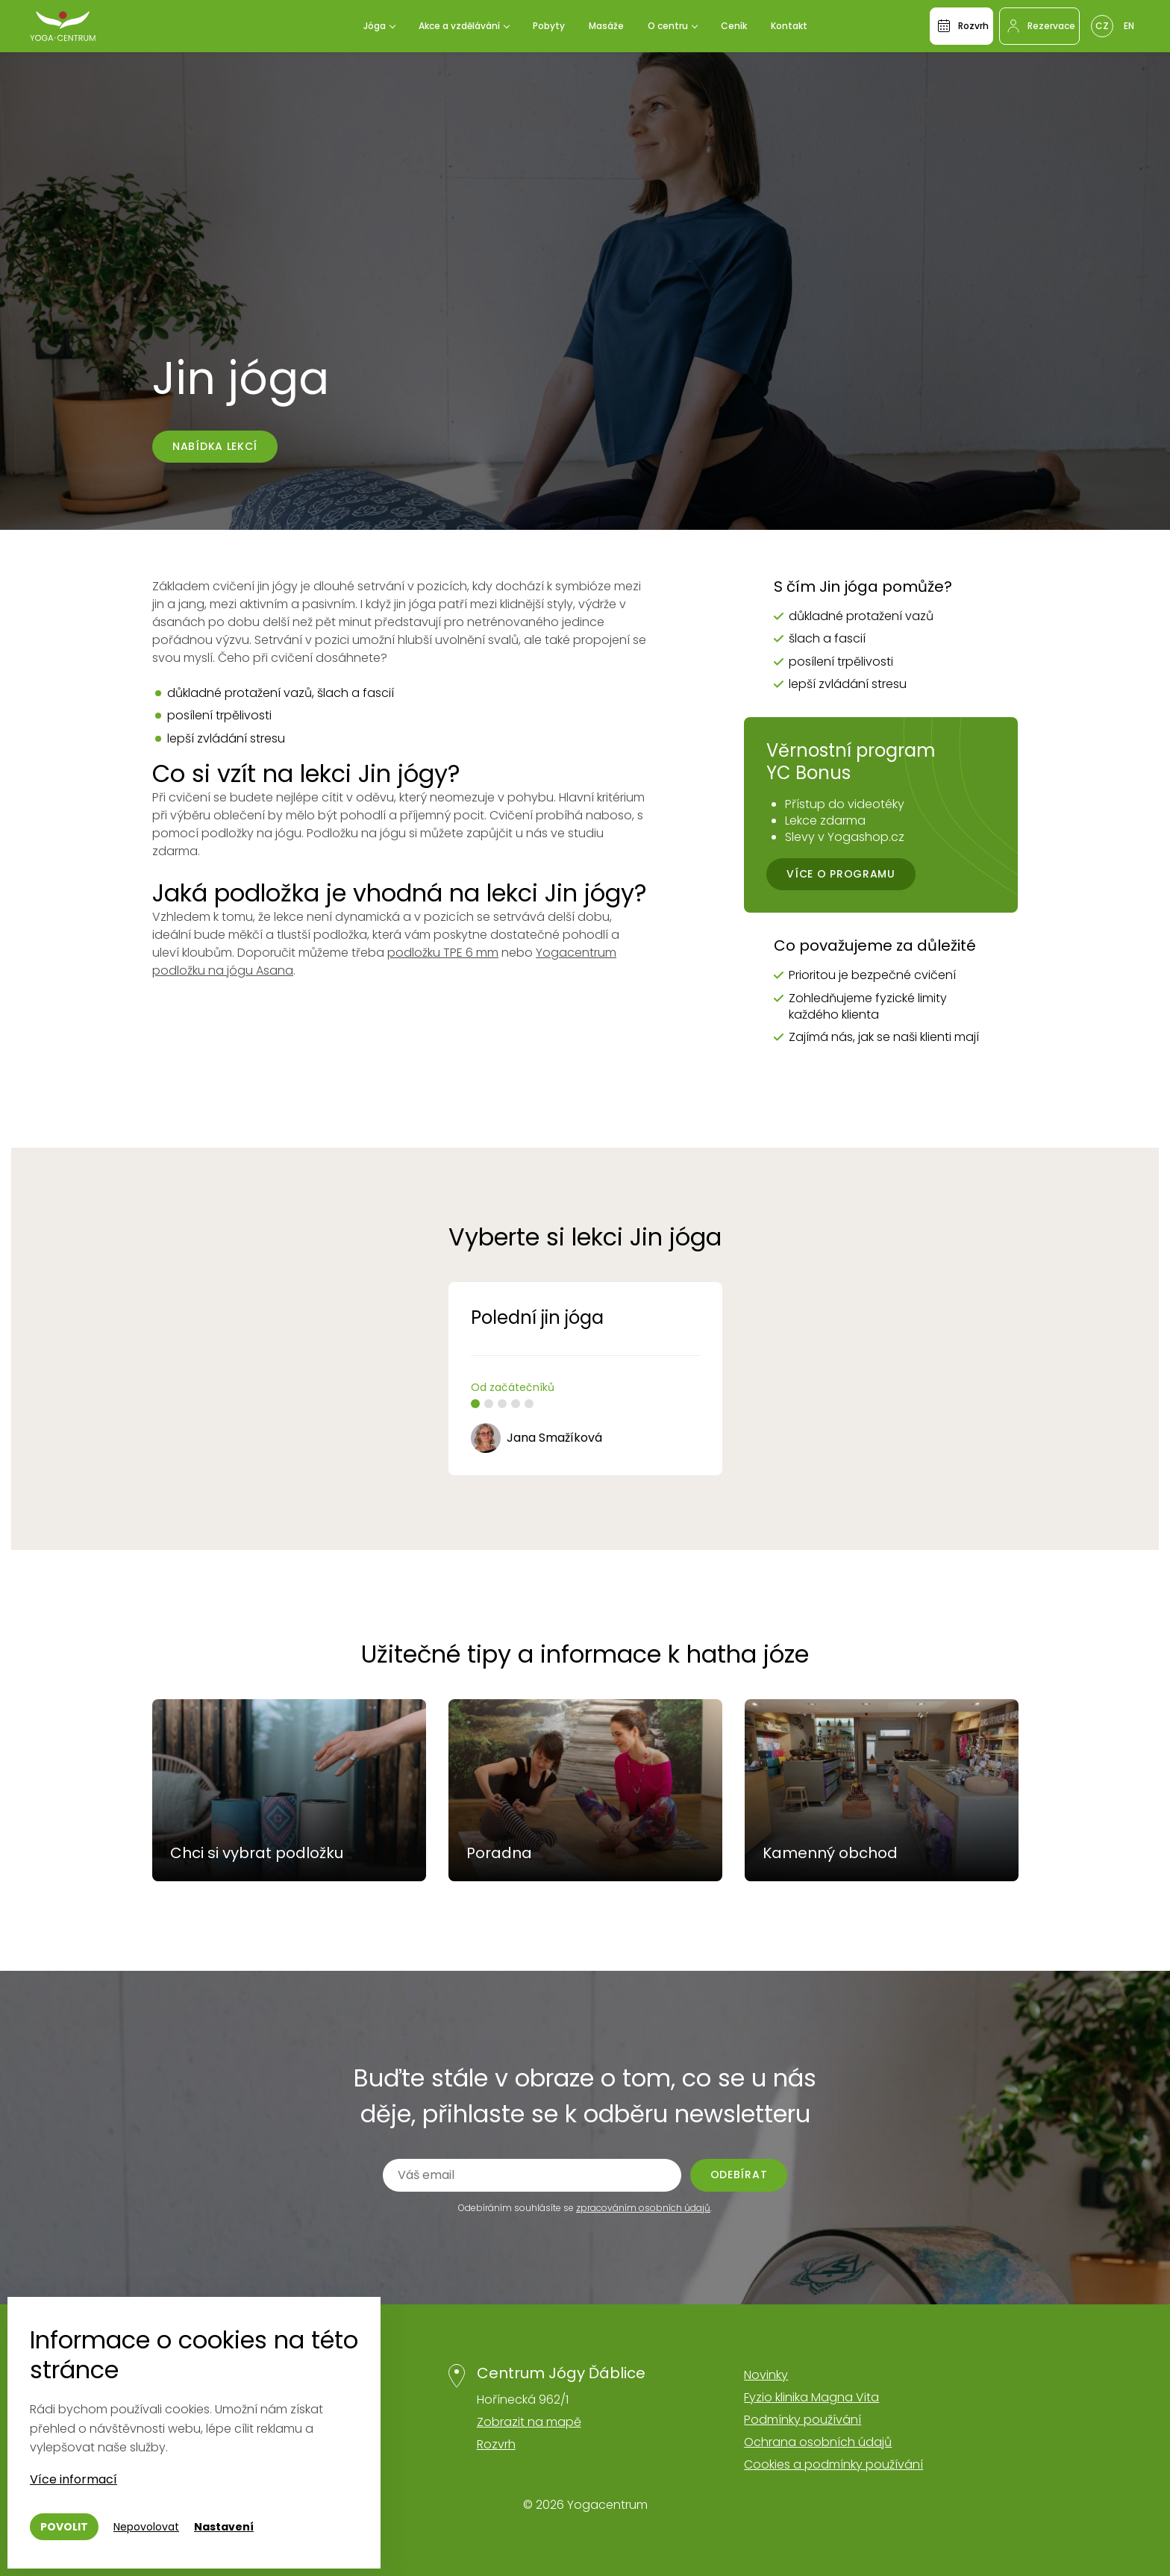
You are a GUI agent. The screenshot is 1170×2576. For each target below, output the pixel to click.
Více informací (73, 2479)
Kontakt (789, 25)
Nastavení (224, 2527)
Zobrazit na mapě (529, 2421)
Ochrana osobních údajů (818, 2442)
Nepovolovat (146, 2527)
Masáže (606, 25)
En (1129, 25)
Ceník (734, 25)
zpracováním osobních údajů (643, 2207)
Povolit (64, 2526)
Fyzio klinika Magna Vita (811, 2397)
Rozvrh (496, 2444)
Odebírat (739, 2174)
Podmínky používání (802, 2419)
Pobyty (549, 25)
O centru (668, 25)
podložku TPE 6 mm (442, 952)
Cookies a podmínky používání (833, 2464)
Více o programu (840, 873)
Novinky (766, 2374)
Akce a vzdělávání (459, 25)
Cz (1102, 25)
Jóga (374, 25)
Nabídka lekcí (214, 446)
